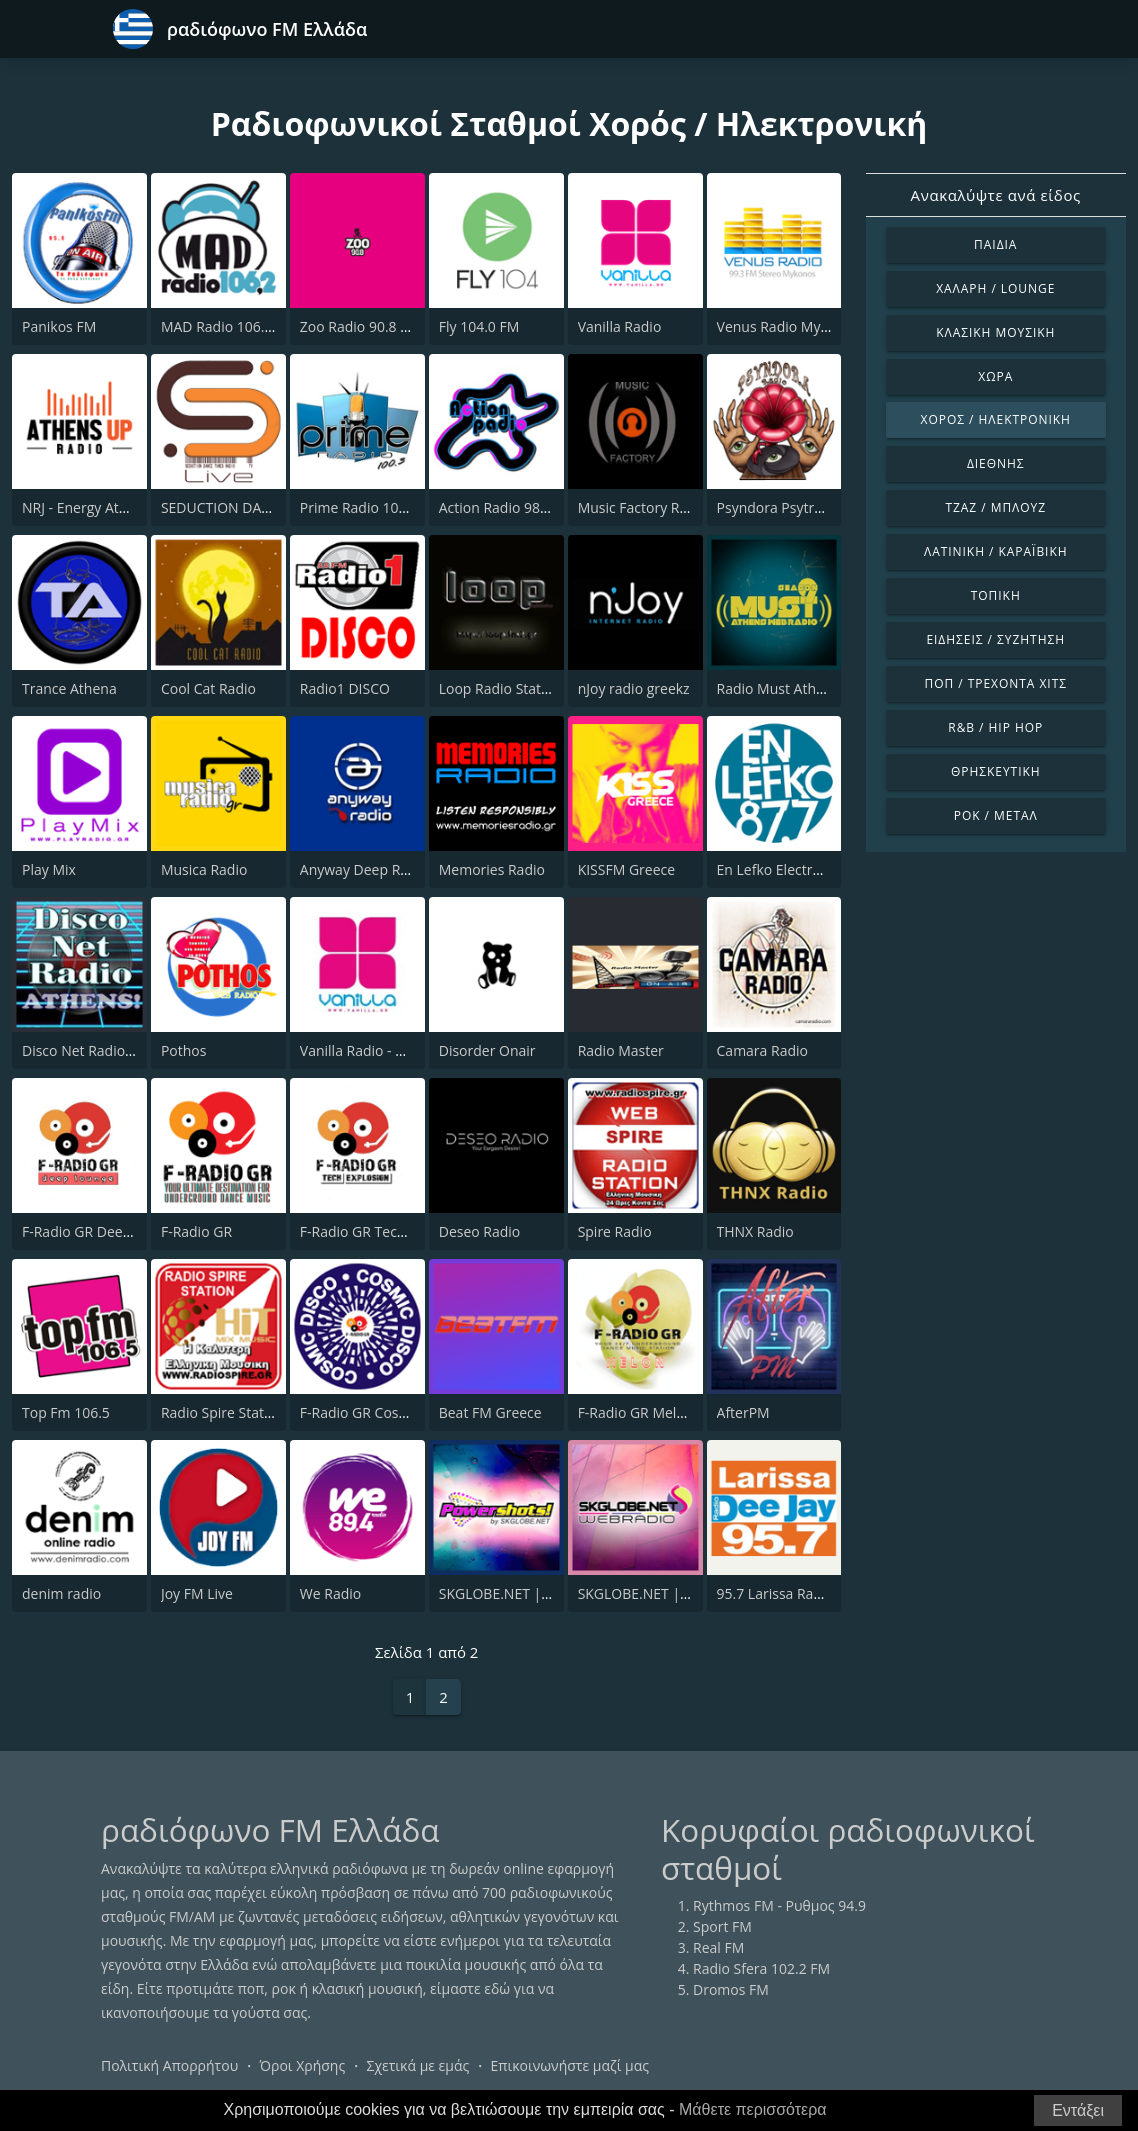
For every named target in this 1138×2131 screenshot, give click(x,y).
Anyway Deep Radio (364, 869)
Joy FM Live (197, 1593)
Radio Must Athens (778, 688)
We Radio (330, 1593)
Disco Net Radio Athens (98, 1050)
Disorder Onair (487, 1050)
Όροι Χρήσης (302, 2065)
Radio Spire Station (223, 1412)
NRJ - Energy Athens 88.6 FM (113, 507)
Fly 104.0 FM (479, 326)
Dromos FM (731, 1989)
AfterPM (743, 1412)
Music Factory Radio (643, 507)
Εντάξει (1078, 2110)
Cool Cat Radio (208, 688)
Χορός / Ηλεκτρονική (996, 419)
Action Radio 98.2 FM (507, 507)
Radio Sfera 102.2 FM (761, 1968)
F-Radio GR (196, 1231)
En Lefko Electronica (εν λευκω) (818, 869)
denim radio (61, 1593)
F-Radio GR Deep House (99, 1231)
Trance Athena (69, 688)
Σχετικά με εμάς (417, 2065)
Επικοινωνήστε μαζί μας (570, 2065)
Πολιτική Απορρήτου (169, 2065)
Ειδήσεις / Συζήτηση (995, 639)
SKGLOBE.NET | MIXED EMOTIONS (690, 1593)
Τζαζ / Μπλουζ (995, 507)
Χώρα (995, 376)
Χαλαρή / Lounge (995, 288)
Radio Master (621, 1050)
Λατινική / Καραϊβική (996, 551)
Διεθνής (996, 463)
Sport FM (722, 1926)
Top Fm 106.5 (66, 1412)
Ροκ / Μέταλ (996, 815)
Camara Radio (762, 1050)
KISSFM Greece (626, 869)
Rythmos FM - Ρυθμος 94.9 (779, 1905)
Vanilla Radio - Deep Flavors (390, 1050)
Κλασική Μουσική (995, 332)
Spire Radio (615, 1231)
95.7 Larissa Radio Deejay (799, 1593)
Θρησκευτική (996, 771)
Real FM (718, 1947)
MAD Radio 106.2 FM (228, 326)
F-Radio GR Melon (636, 1412)
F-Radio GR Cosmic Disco (380, 1412)
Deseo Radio (480, 1231)
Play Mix (49, 869)
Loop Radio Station (500, 688)
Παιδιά (995, 244)
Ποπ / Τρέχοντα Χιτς (996, 683)
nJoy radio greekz (634, 688)
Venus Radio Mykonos (788, 326)
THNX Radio (755, 1231)
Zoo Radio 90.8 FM (360, 326)
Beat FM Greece (490, 1412)
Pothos (184, 1050)
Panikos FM (59, 326)
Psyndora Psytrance (781, 507)
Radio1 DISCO (345, 688)
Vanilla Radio (620, 326)
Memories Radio (492, 869)
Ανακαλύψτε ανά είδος (996, 195)
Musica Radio (204, 869)
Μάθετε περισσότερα (753, 2109)
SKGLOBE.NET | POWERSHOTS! (540, 1593)
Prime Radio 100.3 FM (371, 507)
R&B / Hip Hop (995, 727)
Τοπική (996, 595)
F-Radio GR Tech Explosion (386, 1231)
